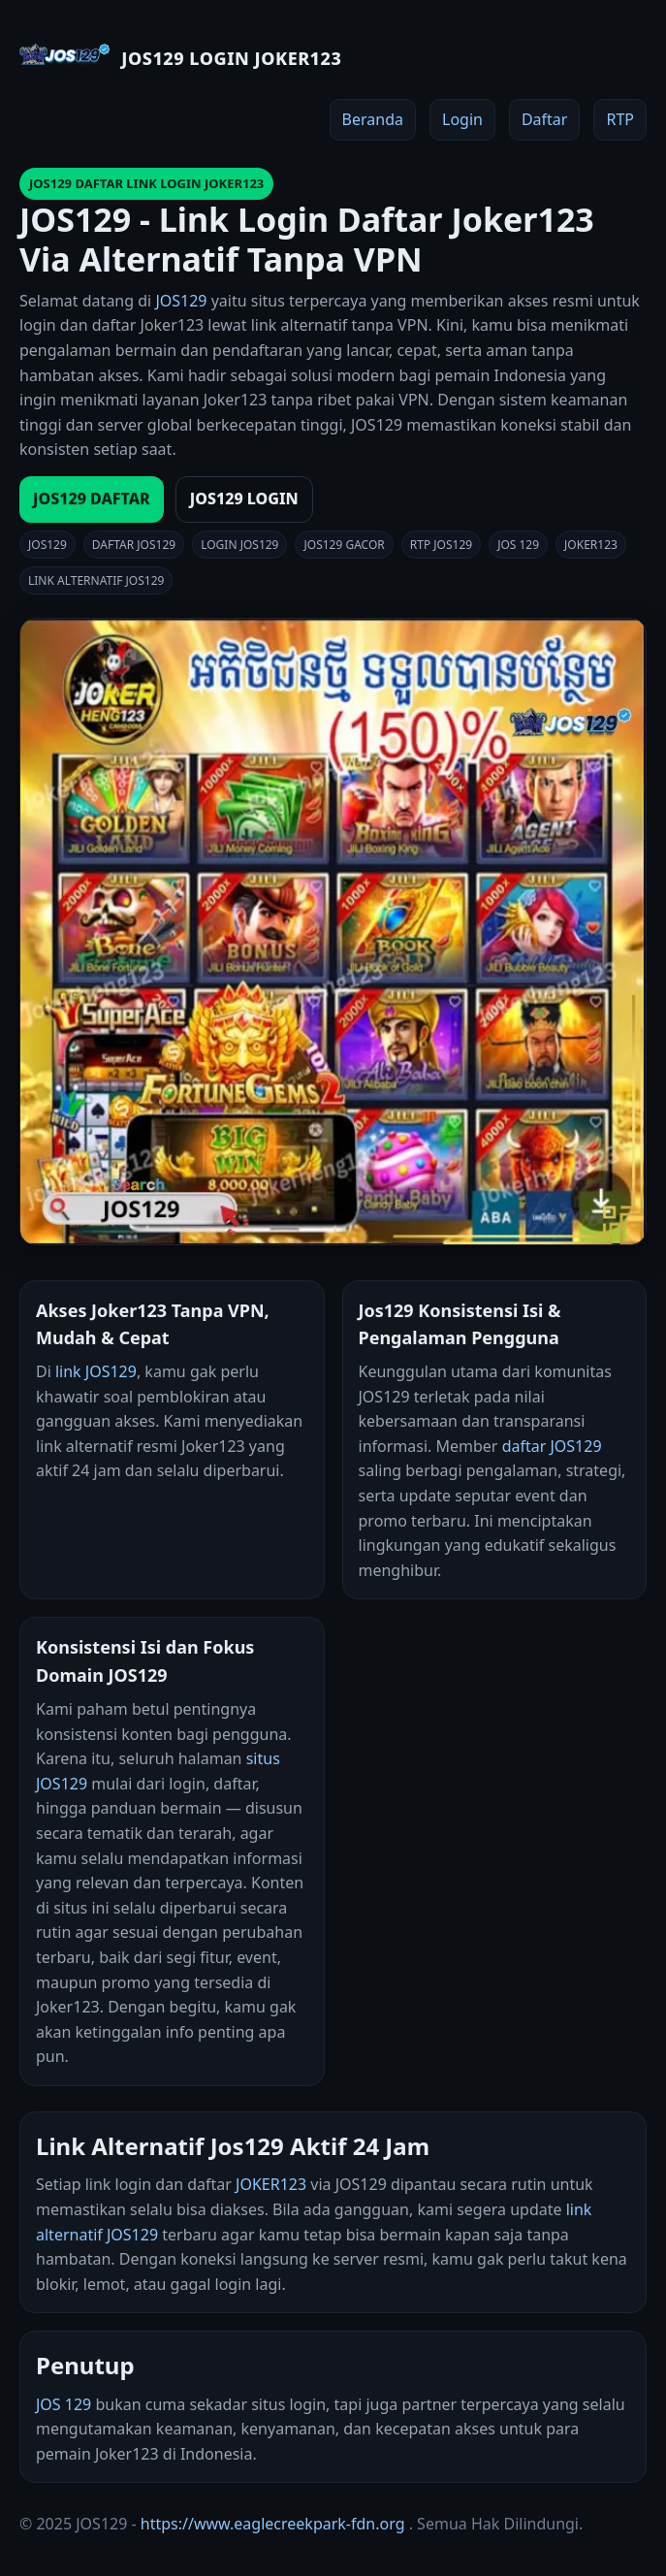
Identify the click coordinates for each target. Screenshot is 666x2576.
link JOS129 (96, 1371)
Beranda (372, 119)
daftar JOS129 (552, 1446)
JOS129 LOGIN (244, 498)
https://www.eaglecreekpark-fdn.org (273, 2523)
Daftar (545, 119)
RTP (620, 119)
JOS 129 (63, 2404)
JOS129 (180, 300)
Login (462, 119)
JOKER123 (271, 2184)
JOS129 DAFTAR (91, 498)
